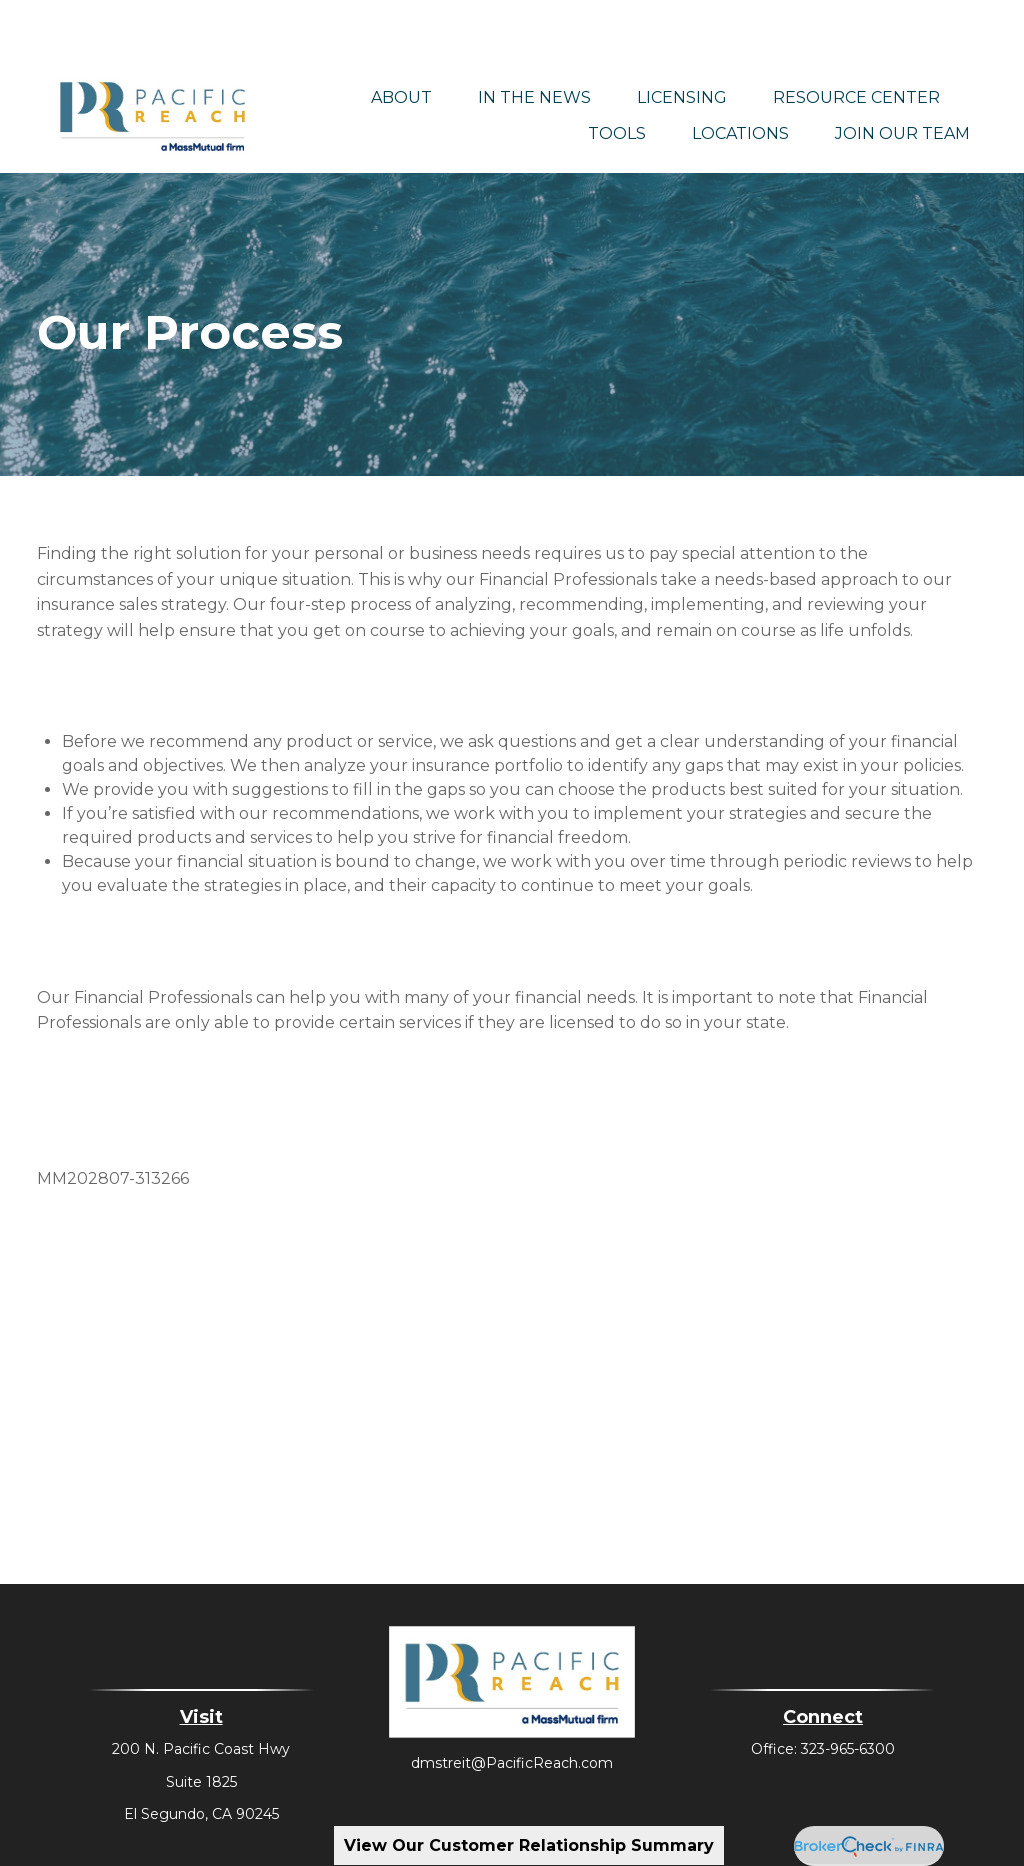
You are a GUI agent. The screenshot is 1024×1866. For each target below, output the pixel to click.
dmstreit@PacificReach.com (512, 1706)
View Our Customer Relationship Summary (529, 1845)
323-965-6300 (848, 1692)
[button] (401, 40)
